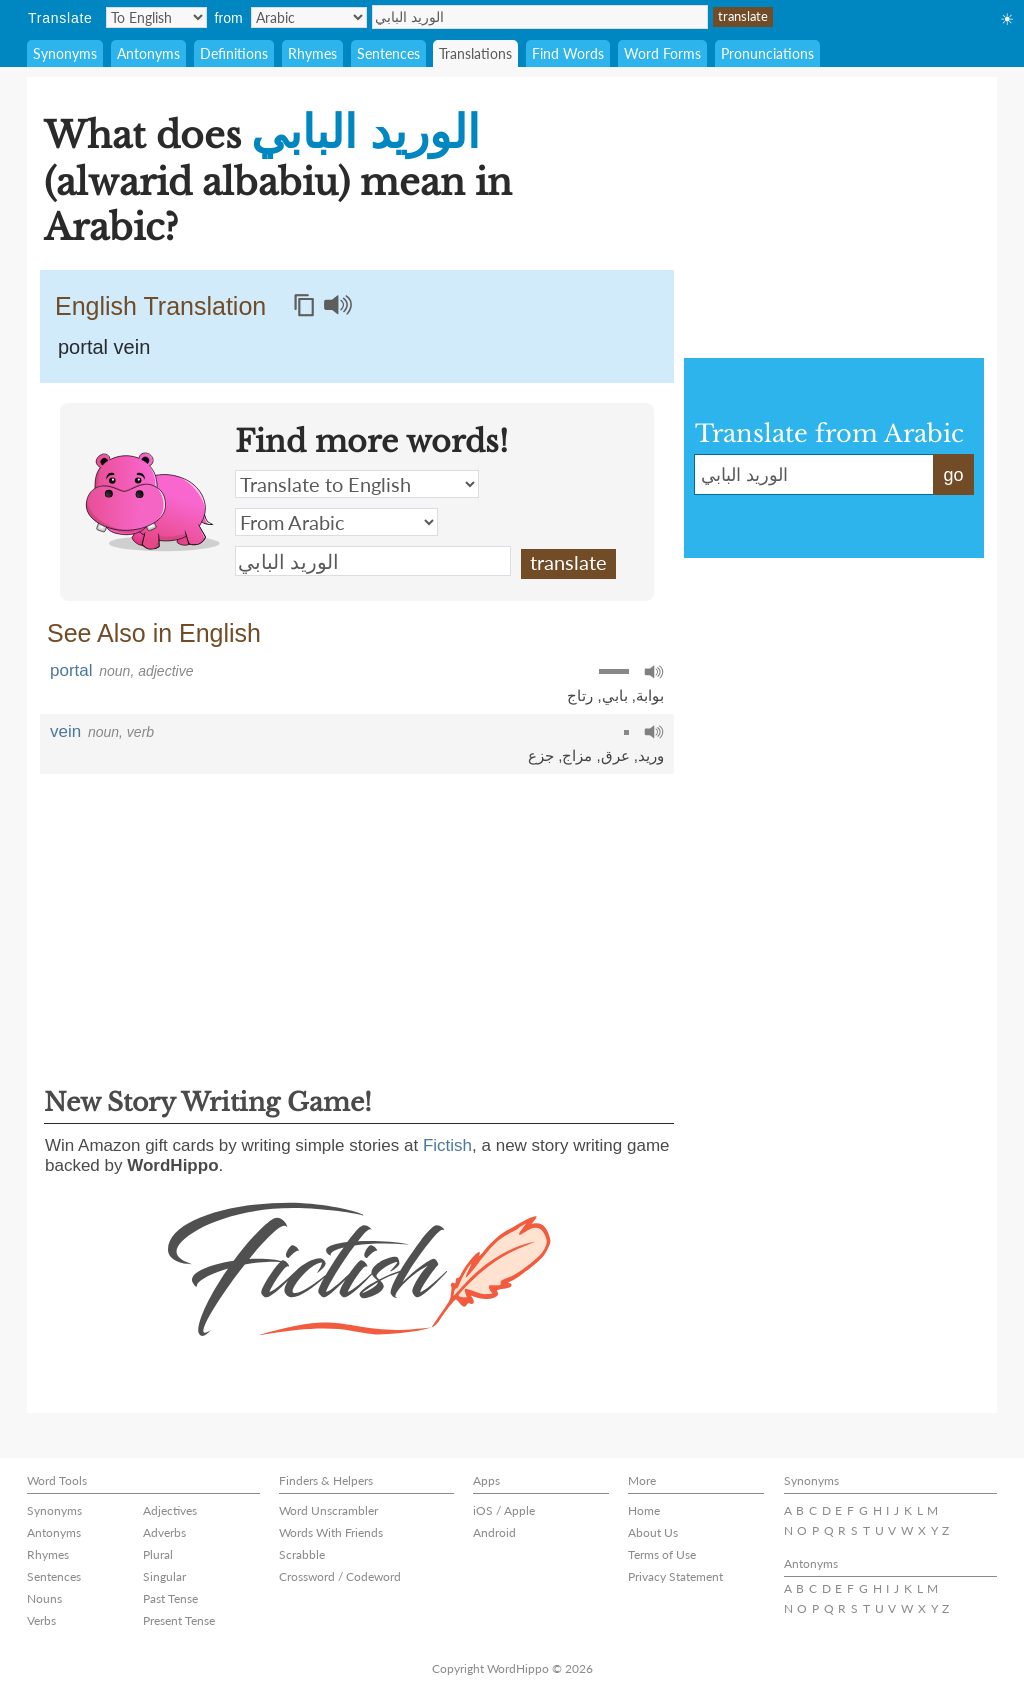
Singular (164, 1576)
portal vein (104, 347)
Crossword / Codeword (340, 1576)
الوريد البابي (540, 17)
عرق (615, 755)
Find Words (568, 53)
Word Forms (662, 53)
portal (71, 670)
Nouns (44, 1598)
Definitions (234, 53)
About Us (653, 1532)
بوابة (650, 695)
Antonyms (148, 53)
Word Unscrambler (328, 1510)
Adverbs (164, 1532)
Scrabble (302, 1554)
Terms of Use (662, 1554)
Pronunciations (767, 53)
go (953, 475)
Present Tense (179, 1620)
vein (65, 731)
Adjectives (170, 1510)
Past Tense (170, 1598)
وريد (651, 755)
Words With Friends (331, 1532)
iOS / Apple (504, 1510)
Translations (475, 53)
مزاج (577, 755)
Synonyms (65, 53)
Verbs (41, 1620)
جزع (541, 755)
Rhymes (312, 53)
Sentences (388, 53)
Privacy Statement (675, 1576)
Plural (158, 1554)
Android (494, 1532)
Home (644, 1510)
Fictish (447, 1145)
